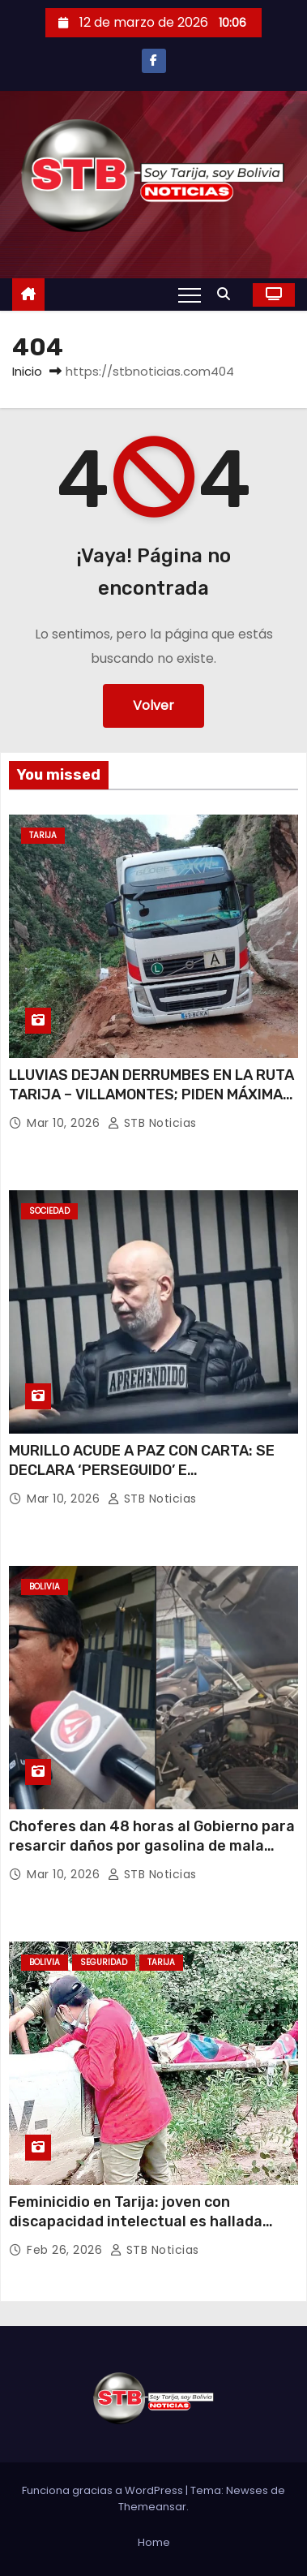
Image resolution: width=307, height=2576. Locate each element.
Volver (153, 705)
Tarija (43, 835)
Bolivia (44, 1586)
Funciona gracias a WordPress (103, 2490)
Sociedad (49, 1211)
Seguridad (103, 1962)
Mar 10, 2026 (65, 1123)
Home (154, 2542)
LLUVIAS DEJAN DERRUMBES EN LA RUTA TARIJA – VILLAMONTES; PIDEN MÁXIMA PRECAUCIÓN (151, 1094)
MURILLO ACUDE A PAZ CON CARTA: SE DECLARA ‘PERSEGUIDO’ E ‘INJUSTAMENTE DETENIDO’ (142, 1470)
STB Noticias (152, 1123)
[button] (227, 294)
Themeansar (152, 2506)
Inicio (27, 371)
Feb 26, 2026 (66, 2250)
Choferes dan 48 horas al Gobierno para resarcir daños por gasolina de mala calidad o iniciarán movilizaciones (152, 1845)
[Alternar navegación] (189, 294)
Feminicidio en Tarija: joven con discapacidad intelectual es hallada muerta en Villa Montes (135, 2221)
